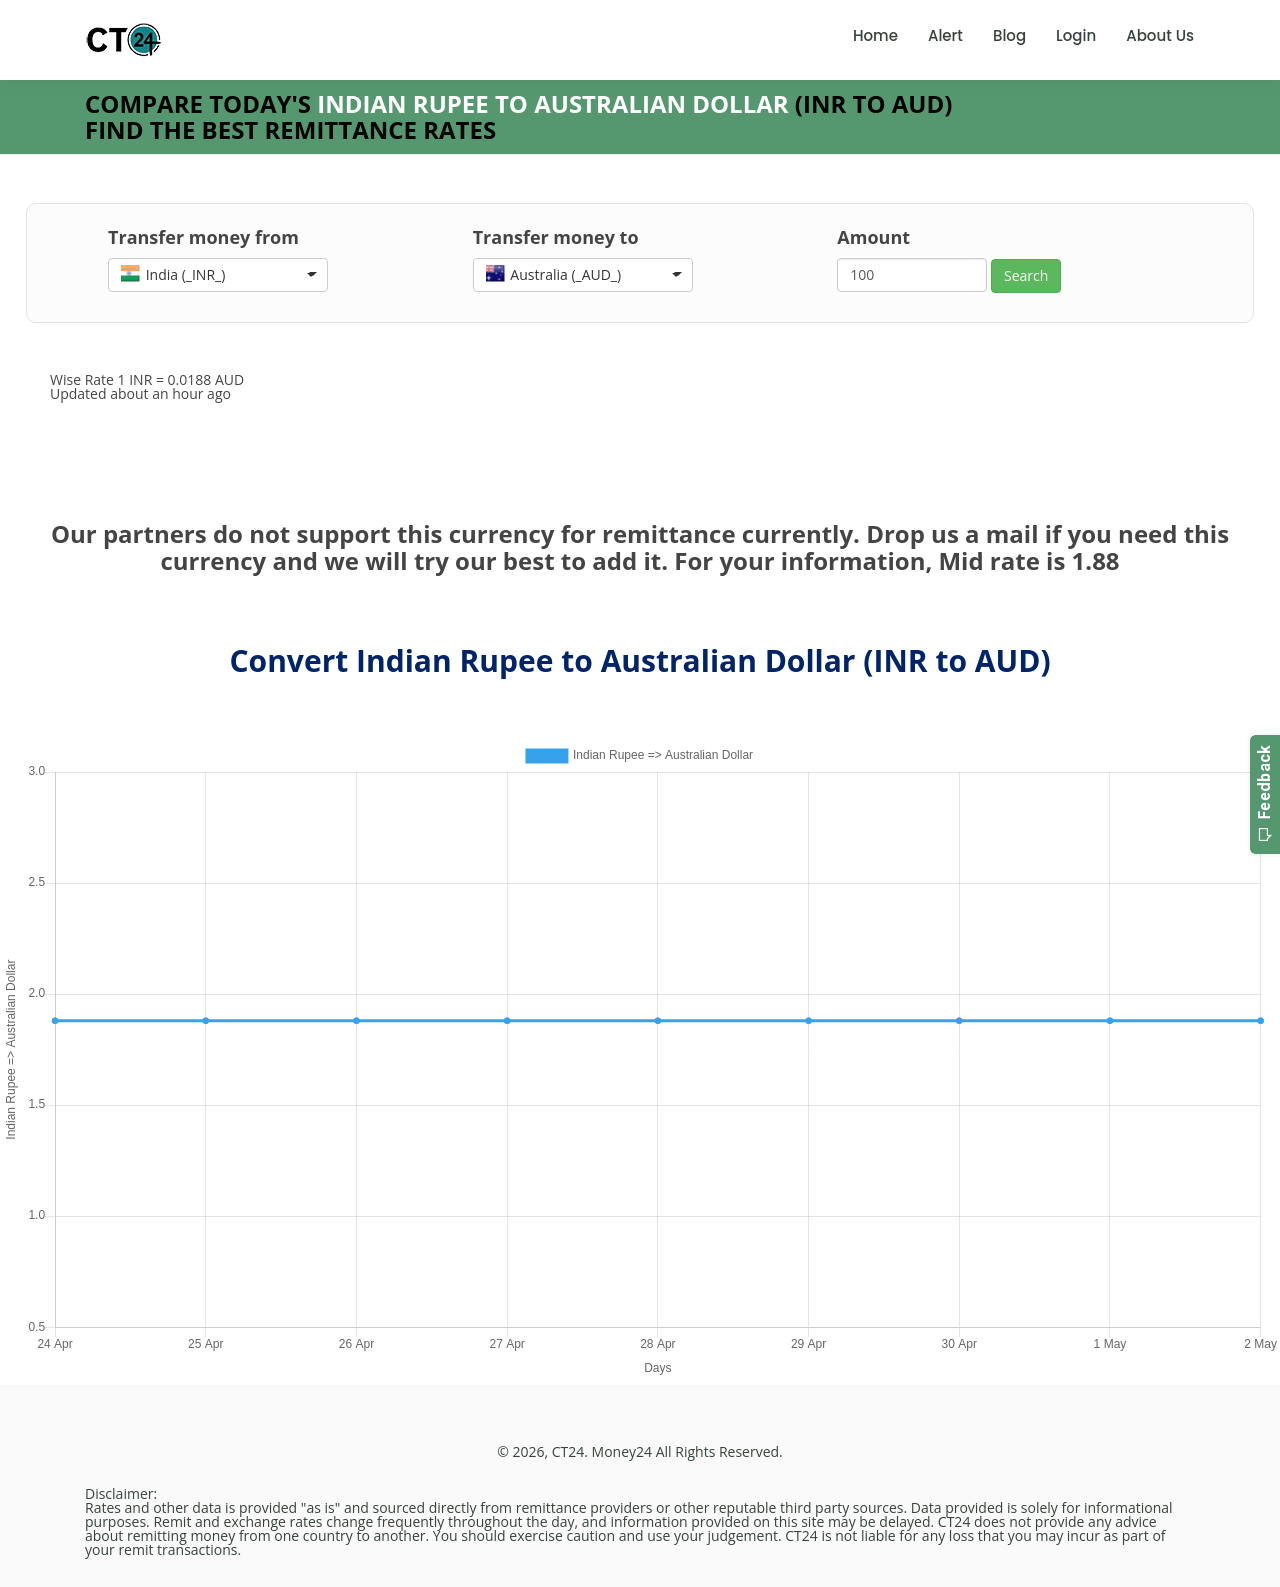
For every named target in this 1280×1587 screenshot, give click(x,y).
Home (875, 35)
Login (1076, 35)
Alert (945, 35)
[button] (218, 275)
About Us (1160, 35)
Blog (1009, 35)
